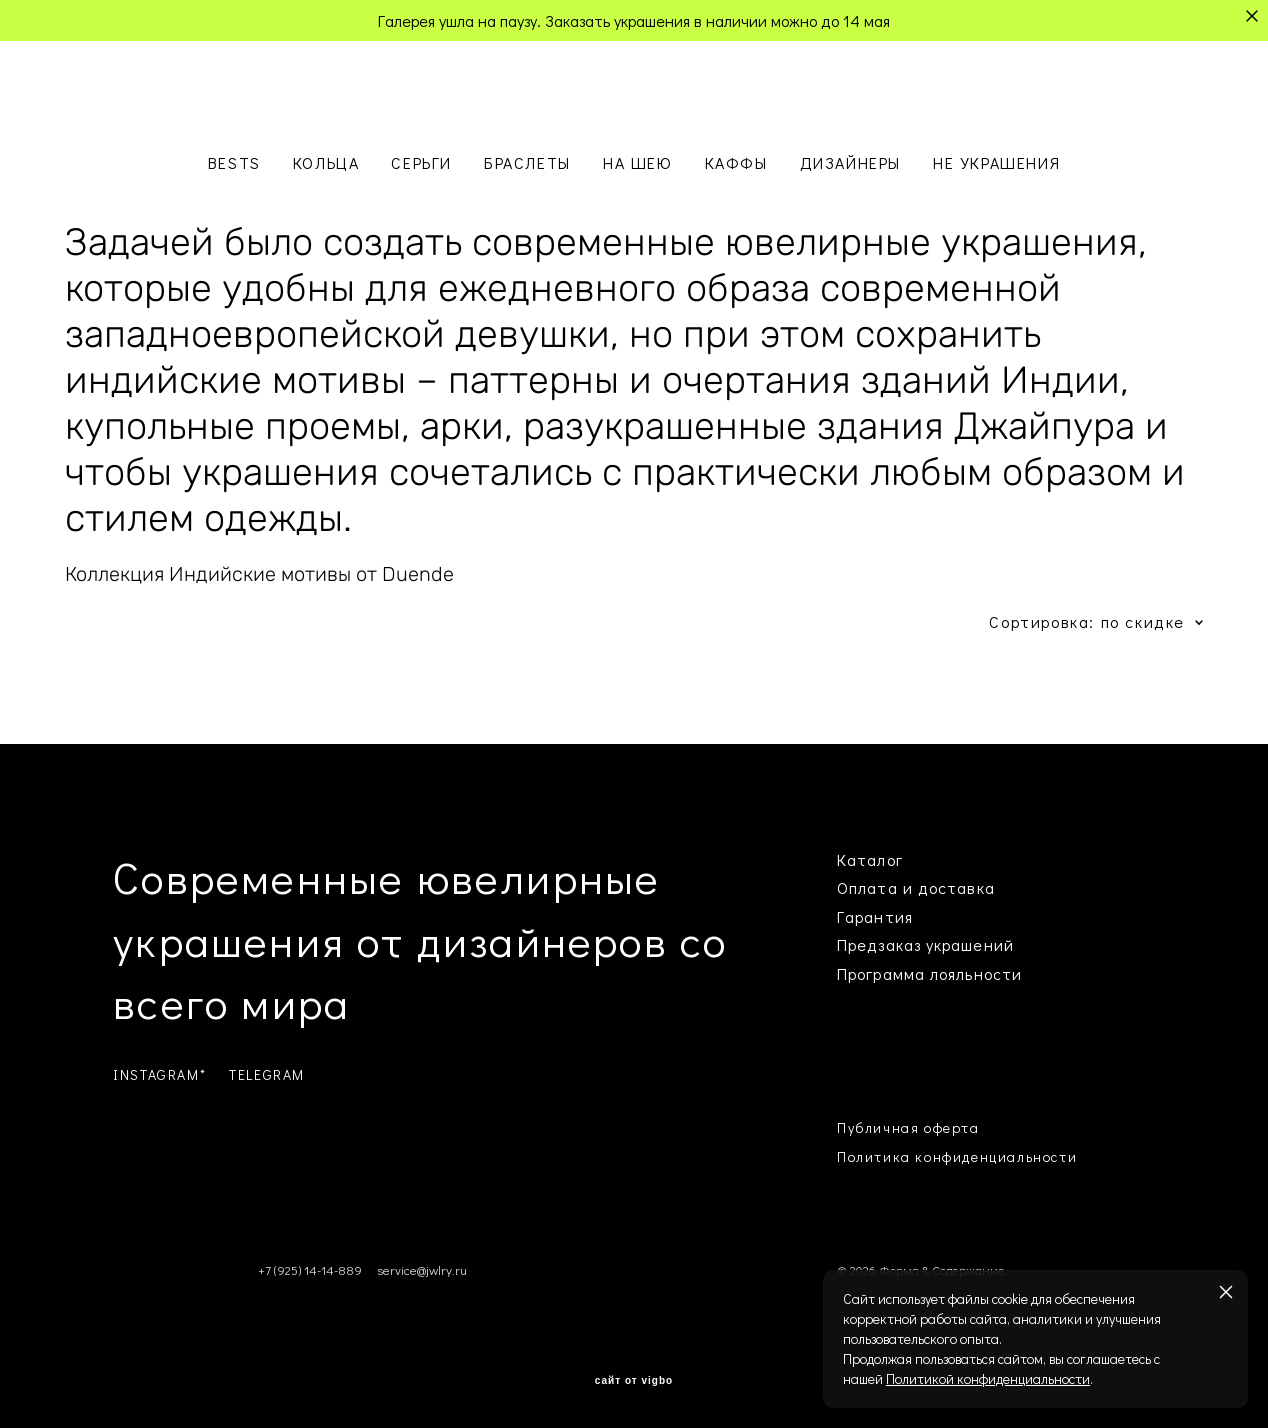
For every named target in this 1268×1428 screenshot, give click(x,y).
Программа (881, 973)
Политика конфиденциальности (957, 1156)
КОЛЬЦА (326, 162)
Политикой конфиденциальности (988, 1378)
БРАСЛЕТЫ (527, 162)
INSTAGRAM (156, 1074)
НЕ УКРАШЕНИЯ (996, 162)
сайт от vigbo (634, 1381)
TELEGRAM (267, 1074)
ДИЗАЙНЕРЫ (850, 162)
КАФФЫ (736, 162)
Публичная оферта (908, 1127)
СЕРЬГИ (421, 162)
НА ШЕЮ (638, 162)
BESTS (234, 162)
